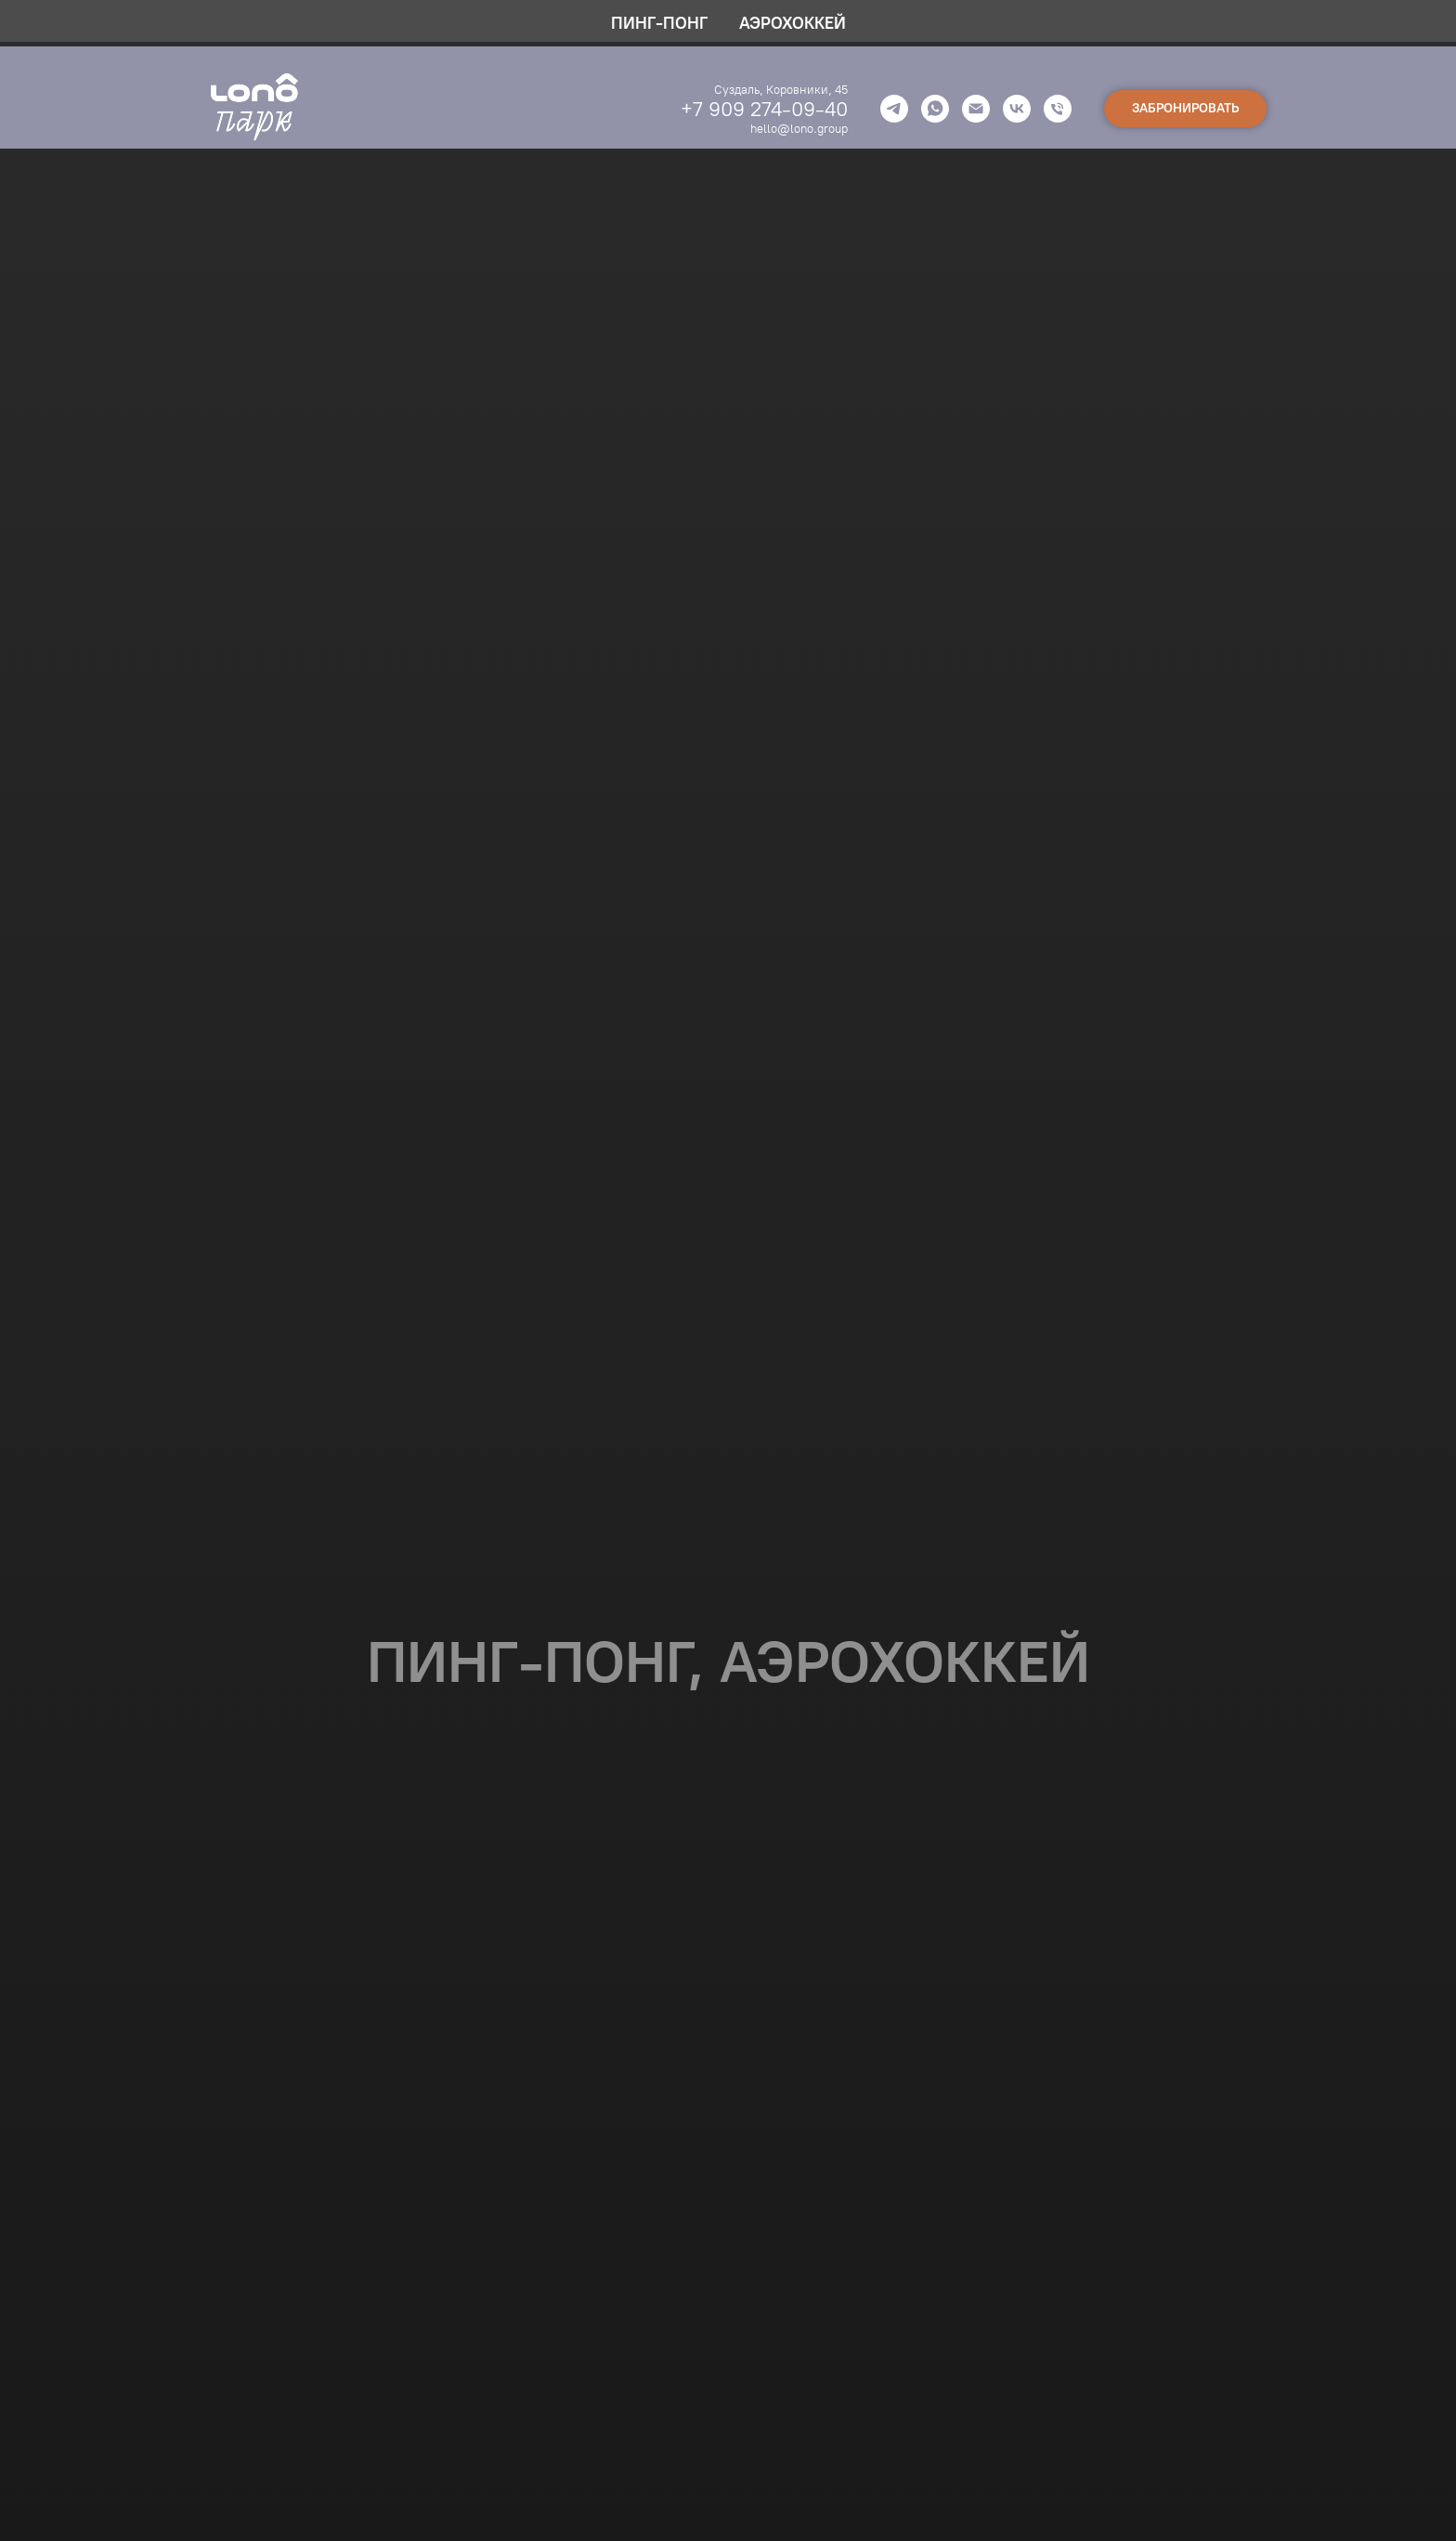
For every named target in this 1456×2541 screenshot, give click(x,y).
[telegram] (894, 109)
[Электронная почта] (976, 109)
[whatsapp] (935, 109)
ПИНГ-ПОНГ (659, 23)
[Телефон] (1058, 109)
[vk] (1017, 109)
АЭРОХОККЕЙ (792, 23)
